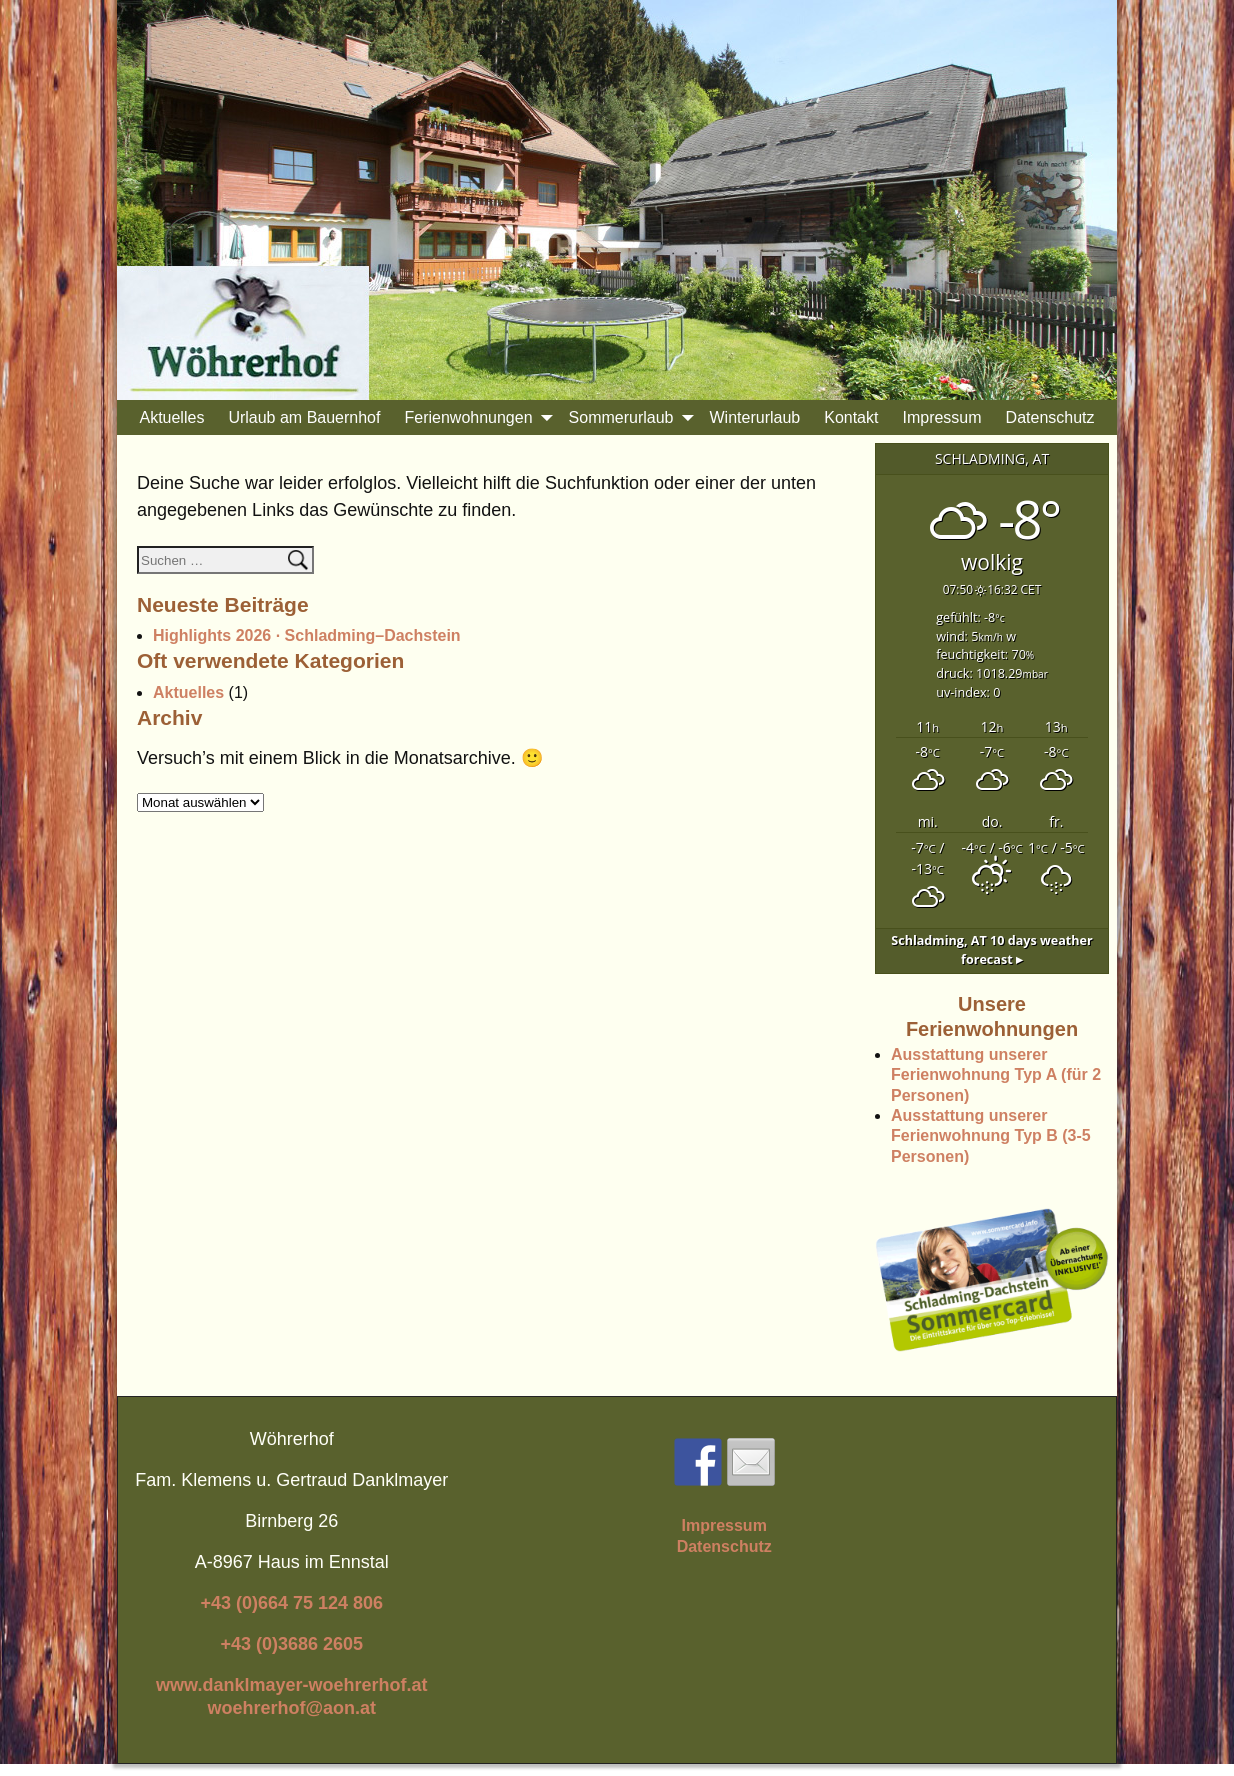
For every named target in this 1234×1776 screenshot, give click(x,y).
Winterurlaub (755, 417)
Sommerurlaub (633, 417)
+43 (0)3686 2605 (291, 1644)
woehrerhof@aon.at (291, 1708)
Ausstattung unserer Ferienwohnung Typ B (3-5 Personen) (991, 1136)
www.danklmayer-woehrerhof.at (291, 1685)
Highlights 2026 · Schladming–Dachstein (307, 635)
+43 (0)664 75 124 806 (291, 1603)
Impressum (941, 417)
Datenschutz (1050, 417)
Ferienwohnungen (480, 417)
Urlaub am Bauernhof (304, 417)
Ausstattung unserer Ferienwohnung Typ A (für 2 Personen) (996, 1075)
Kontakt (851, 417)
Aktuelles (171, 417)
